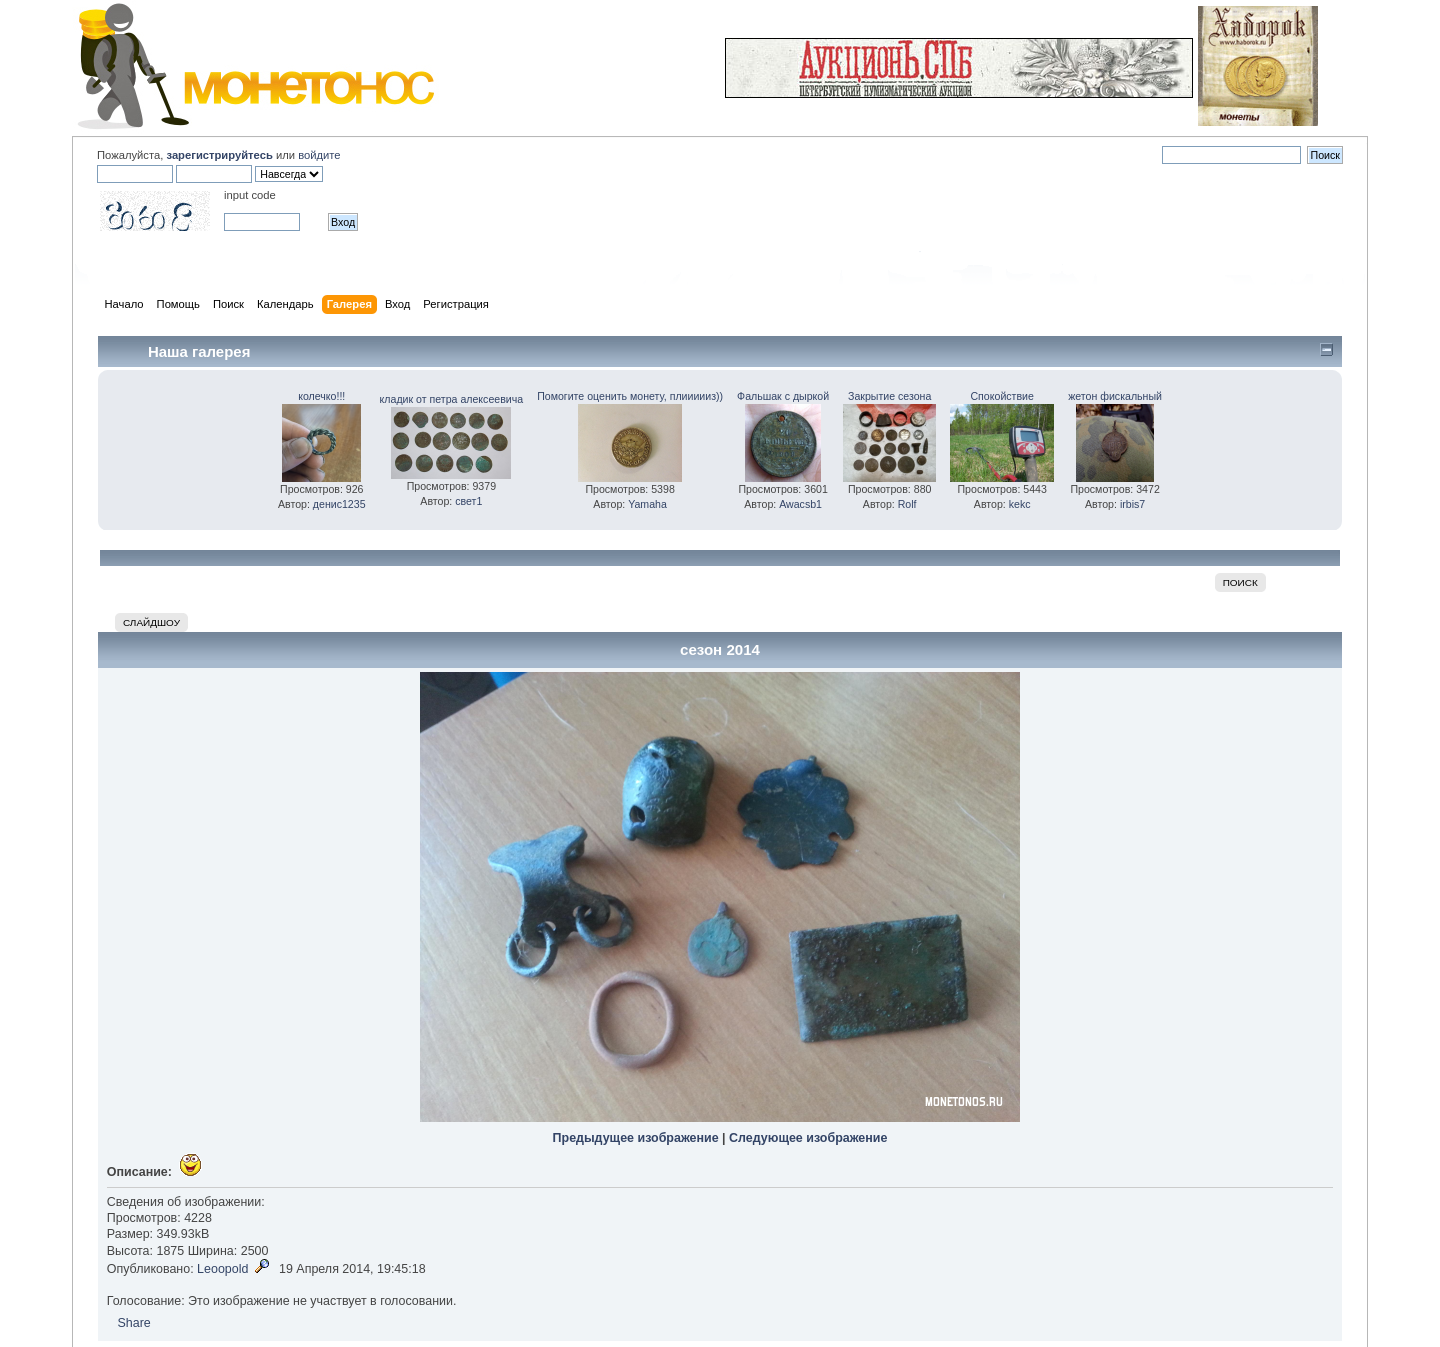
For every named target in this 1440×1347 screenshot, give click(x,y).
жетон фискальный (1115, 396)
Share (133, 1323)
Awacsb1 (800, 504)
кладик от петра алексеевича (452, 399)
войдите (319, 155)
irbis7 (1132, 504)
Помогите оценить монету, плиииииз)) (630, 396)
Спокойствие (1001, 396)
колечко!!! (321, 396)
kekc (1020, 504)
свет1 (468, 501)
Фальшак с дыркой (783, 396)
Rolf (907, 504)
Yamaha (647, 504)
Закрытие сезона (889, 396)
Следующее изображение (808, 1138)
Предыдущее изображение (636, 1138)
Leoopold (222, 1269)
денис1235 (339, 504)
